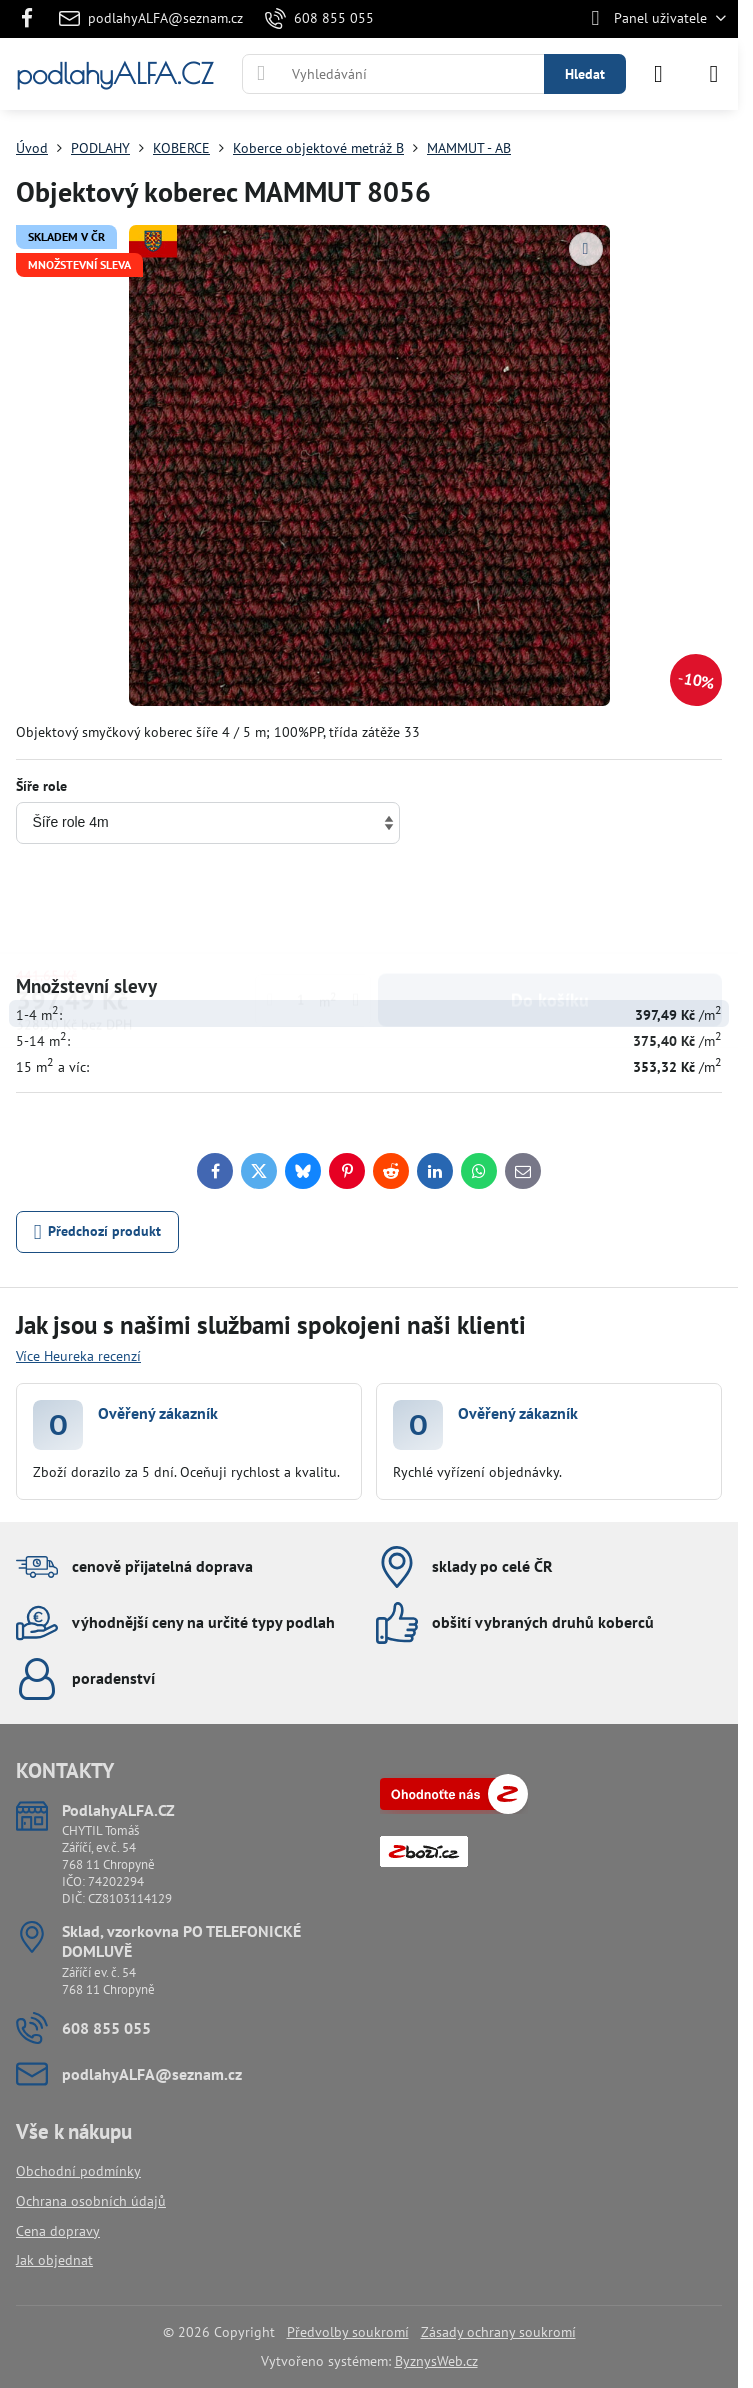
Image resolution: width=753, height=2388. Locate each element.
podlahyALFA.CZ (114, 74)
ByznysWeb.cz (436, 2361)
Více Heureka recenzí (78, 1356)
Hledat (585, 74)
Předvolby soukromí (348, 2332)
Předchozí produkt (98, 1232)
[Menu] (714, 74)
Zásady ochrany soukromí (498, 2332)
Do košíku (550, 910)
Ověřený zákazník (158, 1413)
